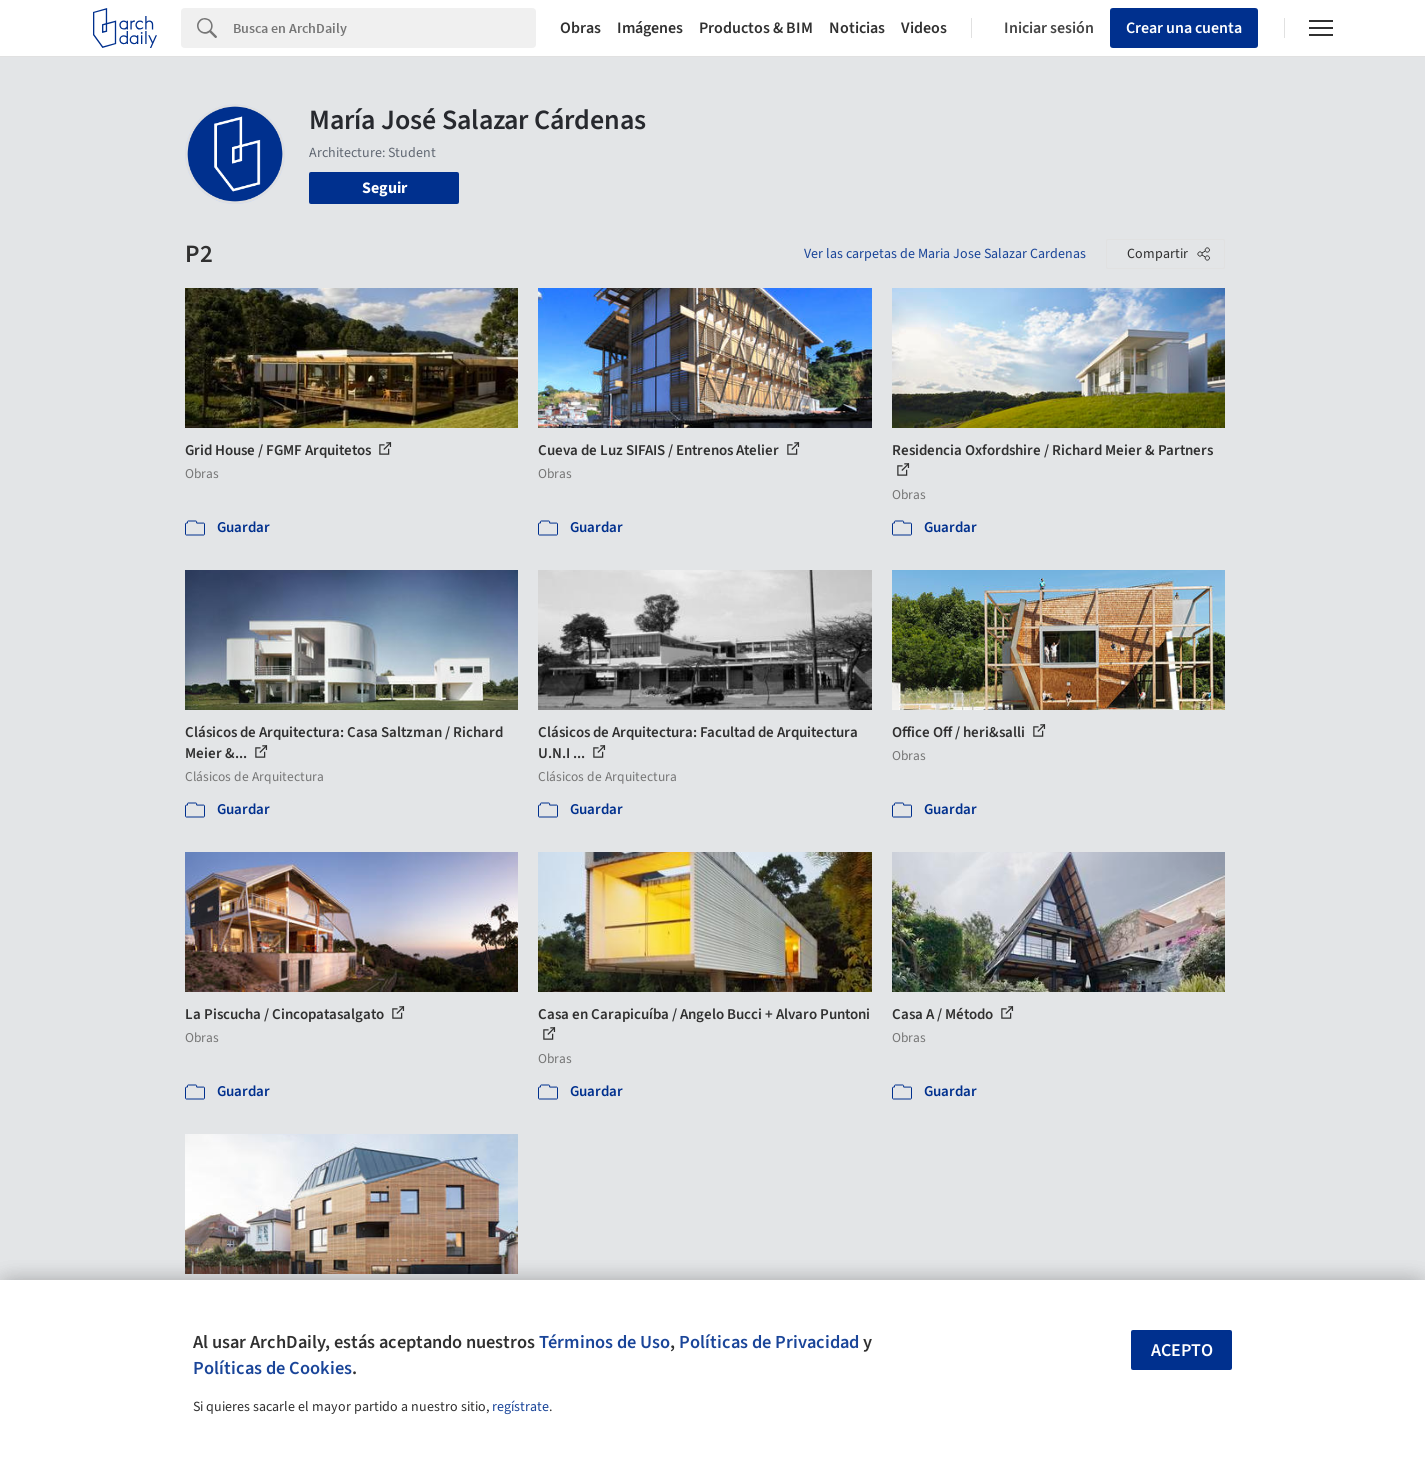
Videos (924, 28)
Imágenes (650, 28)
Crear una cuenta (1184, 28)
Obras (580, 28)
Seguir (384, 188)
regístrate (520, 1407)
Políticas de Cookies (272, 1368)
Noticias (857, 28)
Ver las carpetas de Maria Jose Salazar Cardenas (945, 254)
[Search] (384, 28)
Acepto (1182, 1350)
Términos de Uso (604, 1342)
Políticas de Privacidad (769, 1342)
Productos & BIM (756, 28)
